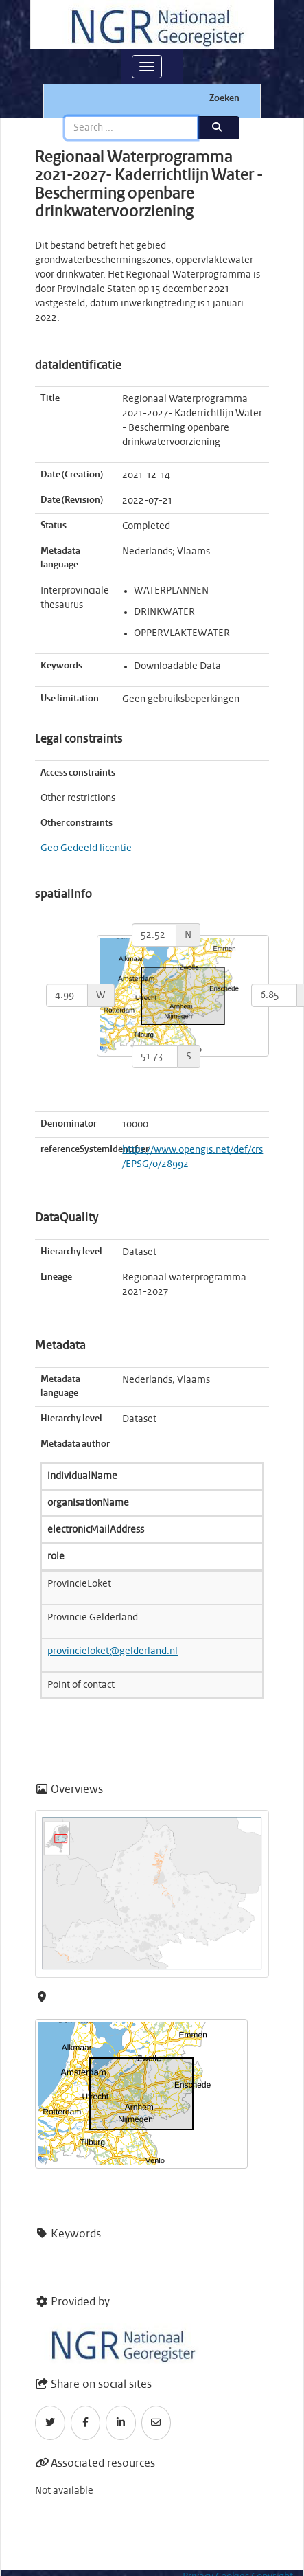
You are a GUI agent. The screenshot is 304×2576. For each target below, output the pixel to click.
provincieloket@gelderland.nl (112, 1651)
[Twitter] (50, 2423)
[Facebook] (86, 2423)
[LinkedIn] (121, 2423)
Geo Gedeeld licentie (86, 848)
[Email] (156, 2423)
